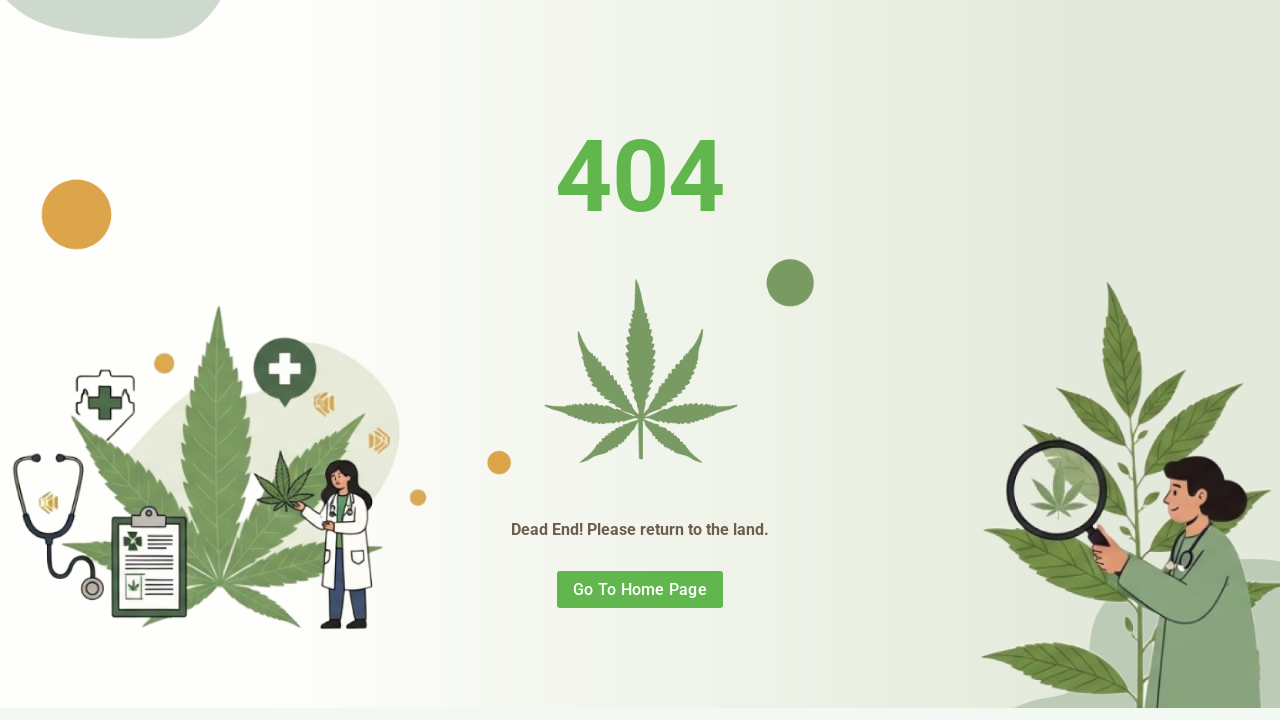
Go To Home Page (640, 589)
